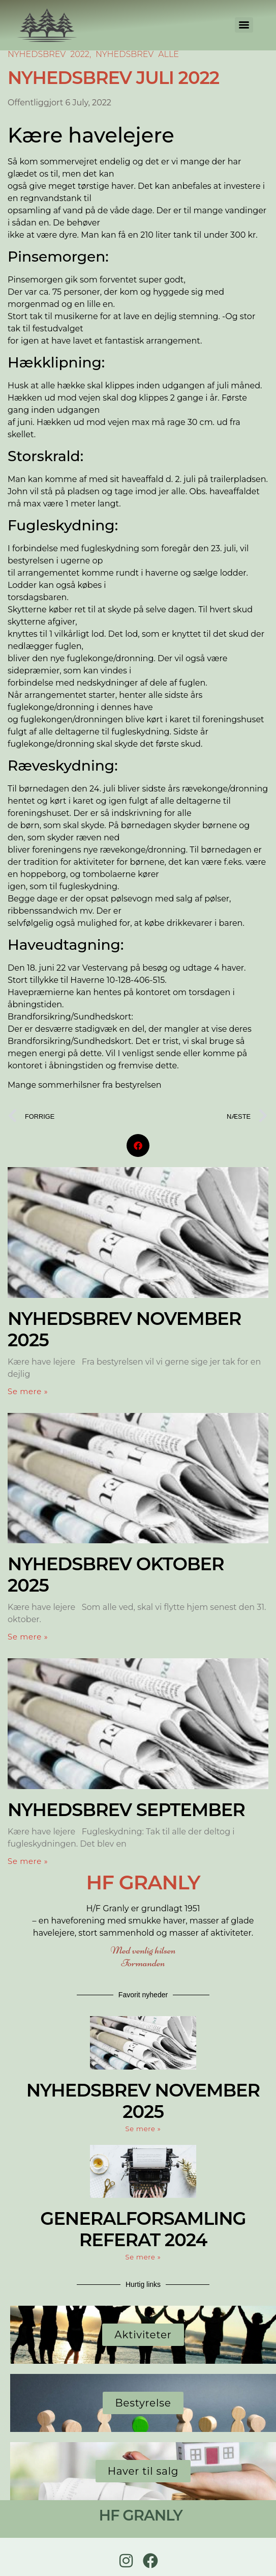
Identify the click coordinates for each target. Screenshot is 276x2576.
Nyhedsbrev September (126, 1810)
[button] (138, 1145)
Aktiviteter (142, 2335)
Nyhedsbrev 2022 (48, 54)
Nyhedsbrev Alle (137, 54)
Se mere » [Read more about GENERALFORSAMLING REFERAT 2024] (143, 2257)
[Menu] (244, 25)
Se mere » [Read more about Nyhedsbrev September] (28, 1861)
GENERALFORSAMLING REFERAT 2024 (143, 2229)
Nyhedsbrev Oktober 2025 (116, 1574)
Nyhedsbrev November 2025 (124, 1329)
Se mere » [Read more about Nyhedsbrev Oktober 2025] (28, 1636)
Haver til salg (143, 2471)
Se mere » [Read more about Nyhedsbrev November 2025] (28, 1391)
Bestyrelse (143, 2403)
